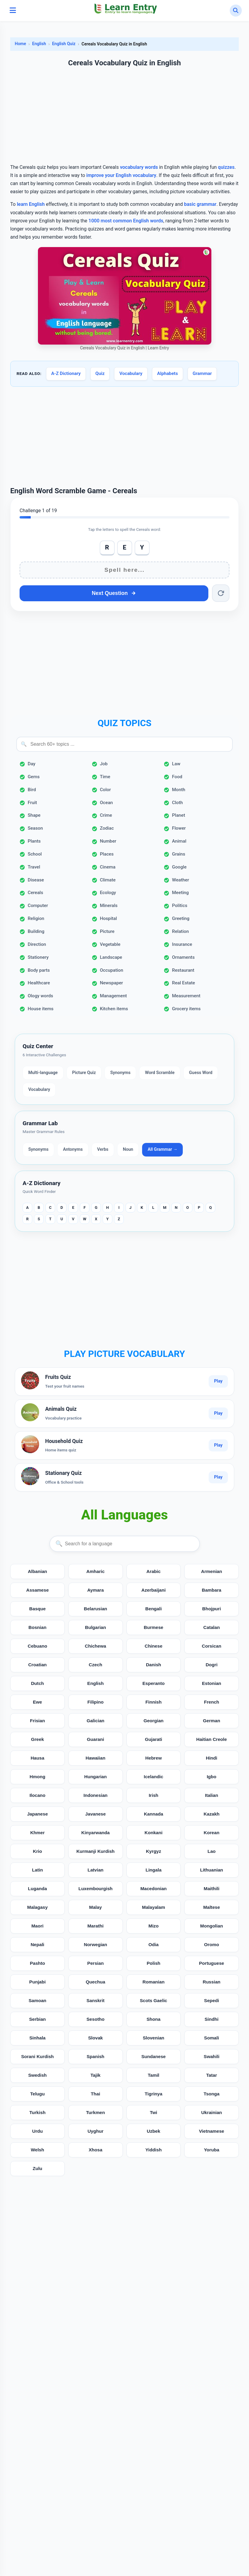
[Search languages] (124, 1544)
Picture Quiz (84, 1072)
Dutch (37, 1683)
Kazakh (211, 1813)
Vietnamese (211, 2131)
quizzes (226, 167)
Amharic (95, 1571)
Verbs (102, 1149)
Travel (34, 867)
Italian (211, 1795)
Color (105, 789)
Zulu (37, 2168)
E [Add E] (124, 547)
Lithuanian (211, 1869)
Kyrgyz (153, 1851)
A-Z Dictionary (66, 373)
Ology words (40, 996)
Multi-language (43, 1072)
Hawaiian (95, 1757)
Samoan (37, 2000)
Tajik (95, 2075)
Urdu (37, 2131)
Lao (211, 1851)
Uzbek (153, 2131)
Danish (153, 1664)
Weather (180, 880)
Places (107, 854)
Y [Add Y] (142, 547)
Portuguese (211, 1963)
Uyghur (96, 2131)
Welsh (37, 2149)
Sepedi (211, 2000)
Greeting (180, 918)
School (35, 854)
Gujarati (153, 1739)
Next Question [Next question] (114, 593)
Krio (37, 1851)
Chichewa (95, 1646)
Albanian (37, 1571)
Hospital (108, 918)
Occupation (111, 970)
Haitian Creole (211, 1739)
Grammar (202, 373)
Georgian (154, 1720)
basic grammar (200, 204)
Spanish (95, 2056)
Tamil (154, 2075)
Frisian (37, 1720)
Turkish (38, 2112)
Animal (179, 841)
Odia (153, 1944)
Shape (34, 815)
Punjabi (37, 1981)
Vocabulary (130, 373)
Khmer (37, 1832)
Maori (37, 1925)
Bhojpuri (211, 1608)
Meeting (180, 892)
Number (108, 841)
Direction (37, 944)
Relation (180, 931)
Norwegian (95, 1944)
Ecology (108, 892)
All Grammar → (162, 1149)
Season (35, 828)
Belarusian (95, 1608)
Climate (108, 880)
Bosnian (37, 1627)
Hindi (211, 1757)
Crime (106, 815)
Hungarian (95, 1776)
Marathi (95, 1925)
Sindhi (211, 2019)
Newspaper (111, 983)
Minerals (109, 905)
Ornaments (183, 957)
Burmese (153, 1627)
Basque (37, 1608)
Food (177, 776)
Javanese (95, 1813)
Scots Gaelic (153, 2000)
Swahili (211, 2056)
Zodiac (107, 828)
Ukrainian (211, 2112)
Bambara (211, 1590)
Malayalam (153, 1907)
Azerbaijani (153, 1590)
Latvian (96, 1869)
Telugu (37, 2093)
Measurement (186, 996)
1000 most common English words (126, 221)
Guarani (95, 1739)
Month (178, 789)
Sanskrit (95, 2000)
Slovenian (153, 2037)
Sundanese (153, 2056)
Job (104, 763)
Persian (95, 1963)
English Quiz (64, 43)
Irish (153, 1795)
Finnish (153, 1701)
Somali (211, 2037)
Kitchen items (114, 1008)
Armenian (211, 1571)
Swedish (37, 2075)
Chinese (153, 1646)
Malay (95, 1907)
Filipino (95, 1701)
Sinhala (37, 2037)
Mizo (153, 1925)
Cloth (177, 802)
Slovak (95, 2037)
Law (176, 763)
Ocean (106, 802)
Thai (95, 2093)
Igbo (211, 1776)
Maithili (211, 1888)
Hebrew (153, 1757)
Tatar (211, 2075)
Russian (211, 1981)
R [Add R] (107, 547)
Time (105, 776)
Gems (34, 776)
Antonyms (72, 1149)
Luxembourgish (95, 1888)
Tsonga (211, 2093)
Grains (178, 854)
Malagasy (37, 1907)
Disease (36, 880)
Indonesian (95, 1795)
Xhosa (95, 2149)
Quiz (100, 373)
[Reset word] (220, 593)
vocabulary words (139, 167)
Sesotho (95, 2019)
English (39, 43)
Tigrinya (153, 2093)
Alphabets (167, 373)
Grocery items (186, 1008)
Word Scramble (159, 1072)
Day (31, 763)
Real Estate (183, 983)
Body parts (39, 970)
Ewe (37, 1701)
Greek (37, 1739)
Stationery (38, 957)
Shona (153, 2019)
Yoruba (211, 2149)
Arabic (153, 1571)
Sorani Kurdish (37, 2056)
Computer (38, 905)
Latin (37, 1869)
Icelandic (153, 1776)
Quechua (95, 1981)
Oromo (211, 1944)
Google (179, 867)
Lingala (153, 1869)
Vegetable (110, 944)
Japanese (37, 1813)
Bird (32, 789)
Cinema (108, 867)
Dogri (212, 1664)
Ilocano (37, 1795)
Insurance (182, 944)
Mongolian (211, 1925)
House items (41, 1008)
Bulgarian (95, 1627)
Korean (211, 1832)
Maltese (211, 1907)
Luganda (37, 1888)
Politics (179, 905)
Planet (178, 815)
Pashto (37, 1963)
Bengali (153, 1608)
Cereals (35, 892)
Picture (107, 931)
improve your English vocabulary (121, 175)
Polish (153, 1963)
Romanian (153, 1981)
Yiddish (153, 2149)
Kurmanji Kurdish (95, 1851)
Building (36, 931)
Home (20, 43)
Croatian (37, 1664)
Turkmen (95, 2112)
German (211, 1720)
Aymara (95, 1590)
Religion (36, 918)
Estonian (211, 1683)
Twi (153, 2112)
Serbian (37, 2019)
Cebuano (37, 1646)
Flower (179, 828)
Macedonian (153, 1888)
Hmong (37, 1776)
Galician (95, 1720)
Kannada (153, 1813)
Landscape (111, 957)
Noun (128, 1149)
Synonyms (120, 1072)
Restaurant (183, 970)
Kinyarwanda (95, 1832)
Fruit (32, 802)
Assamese (37, 1590)
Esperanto (153, 1683)
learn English (31, 204)
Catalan (211, 1627)
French (211, 1701)
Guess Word (201, 1072)
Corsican (211, 1646)
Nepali (38, 1944)
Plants (34, 841)
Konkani (154, 1832)
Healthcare (39, 983)
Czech (95, 1664)
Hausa (38, 1757)
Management (113, 996)
